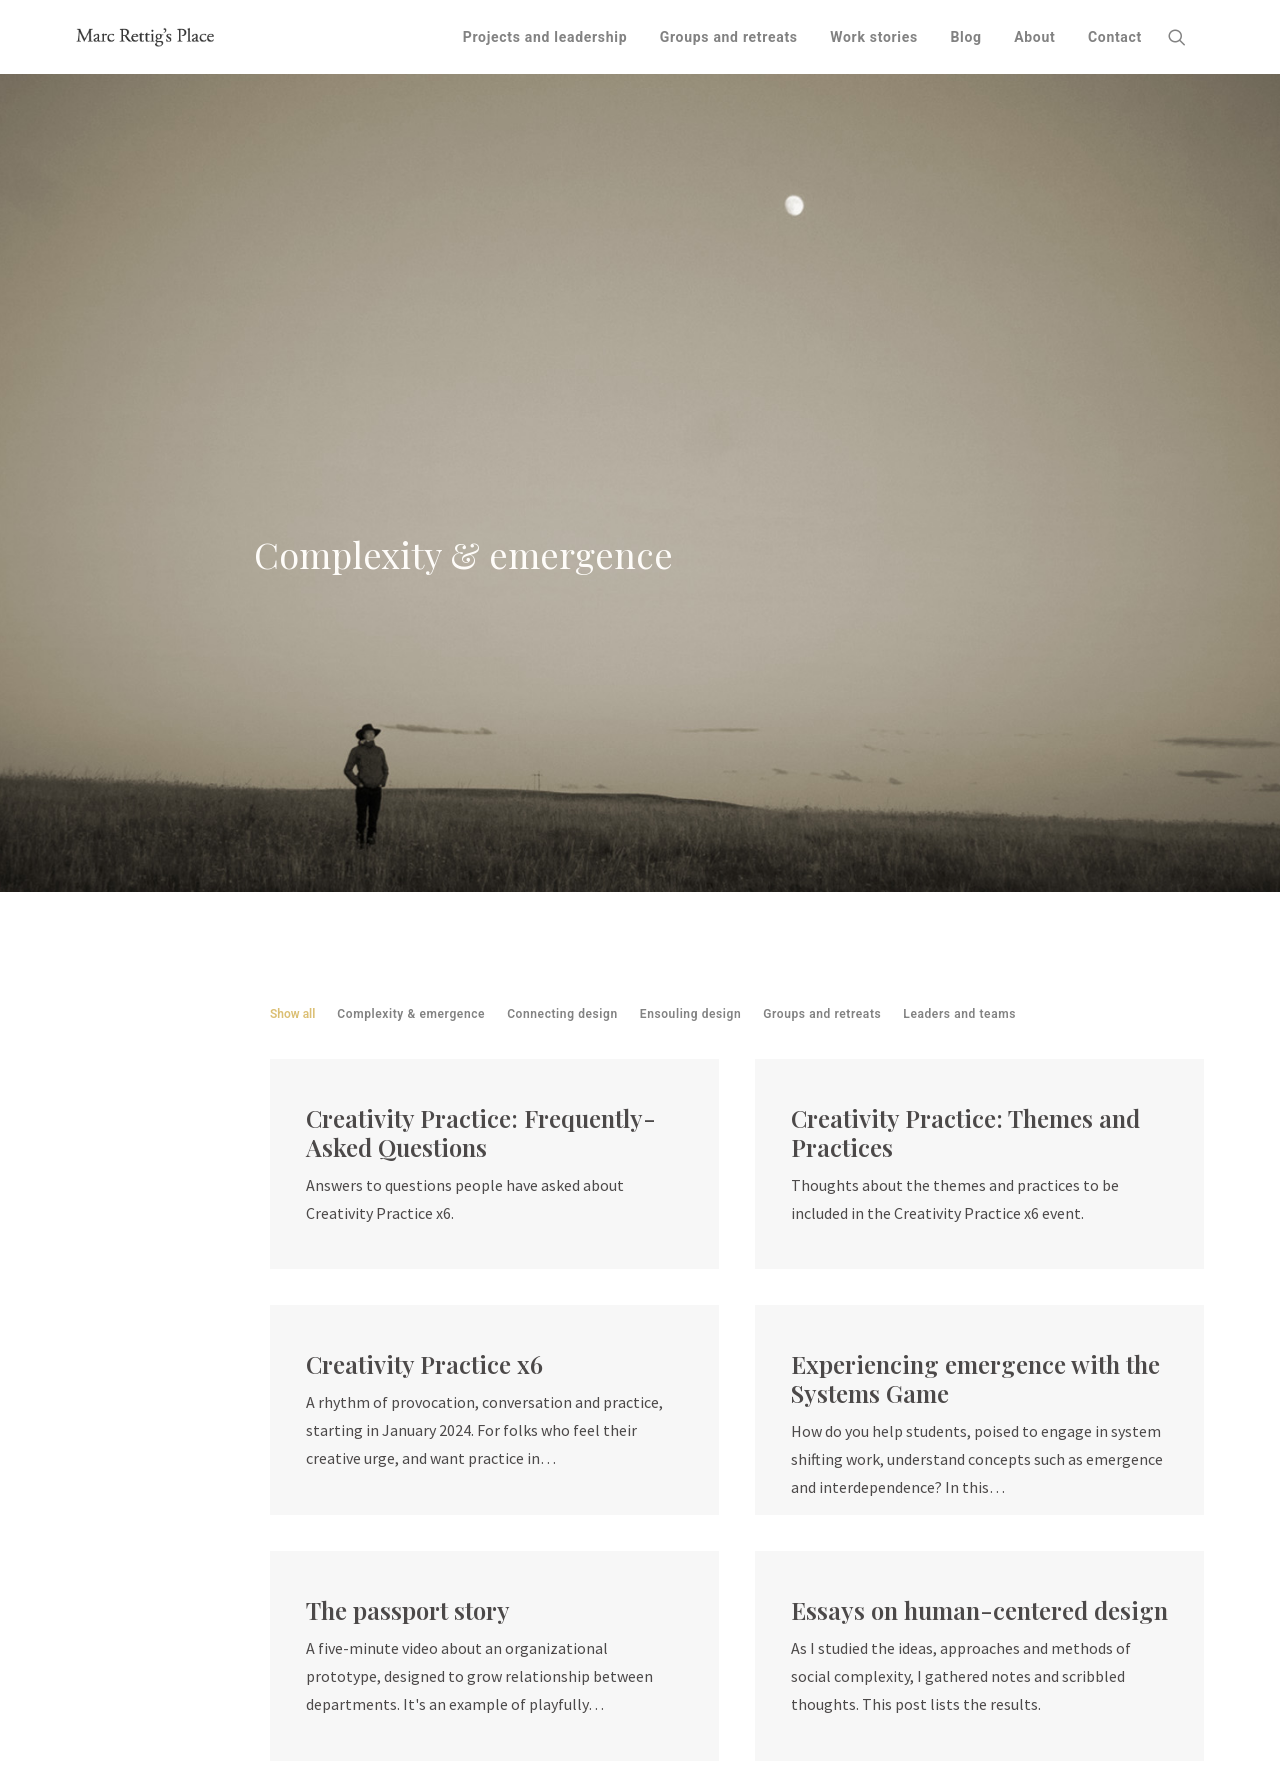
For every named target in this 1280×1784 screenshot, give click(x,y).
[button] (1186, 37)
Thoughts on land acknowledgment (780, 1706)
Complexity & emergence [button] (411, 527)
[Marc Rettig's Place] (146, 37)
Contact (1115, 37)
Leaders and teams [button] (959, 527)
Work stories (874, 37)
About (1034, 37)
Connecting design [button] (562, 527)
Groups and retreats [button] (822, 527)
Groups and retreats (729, 37)
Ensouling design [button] (691, 527)
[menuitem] (545, 37)
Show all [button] (292, 527)
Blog (965, 37)
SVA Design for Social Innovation (449, 1734)
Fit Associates (461, 1678)
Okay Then (557, 1706)
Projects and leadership (545, 37)
